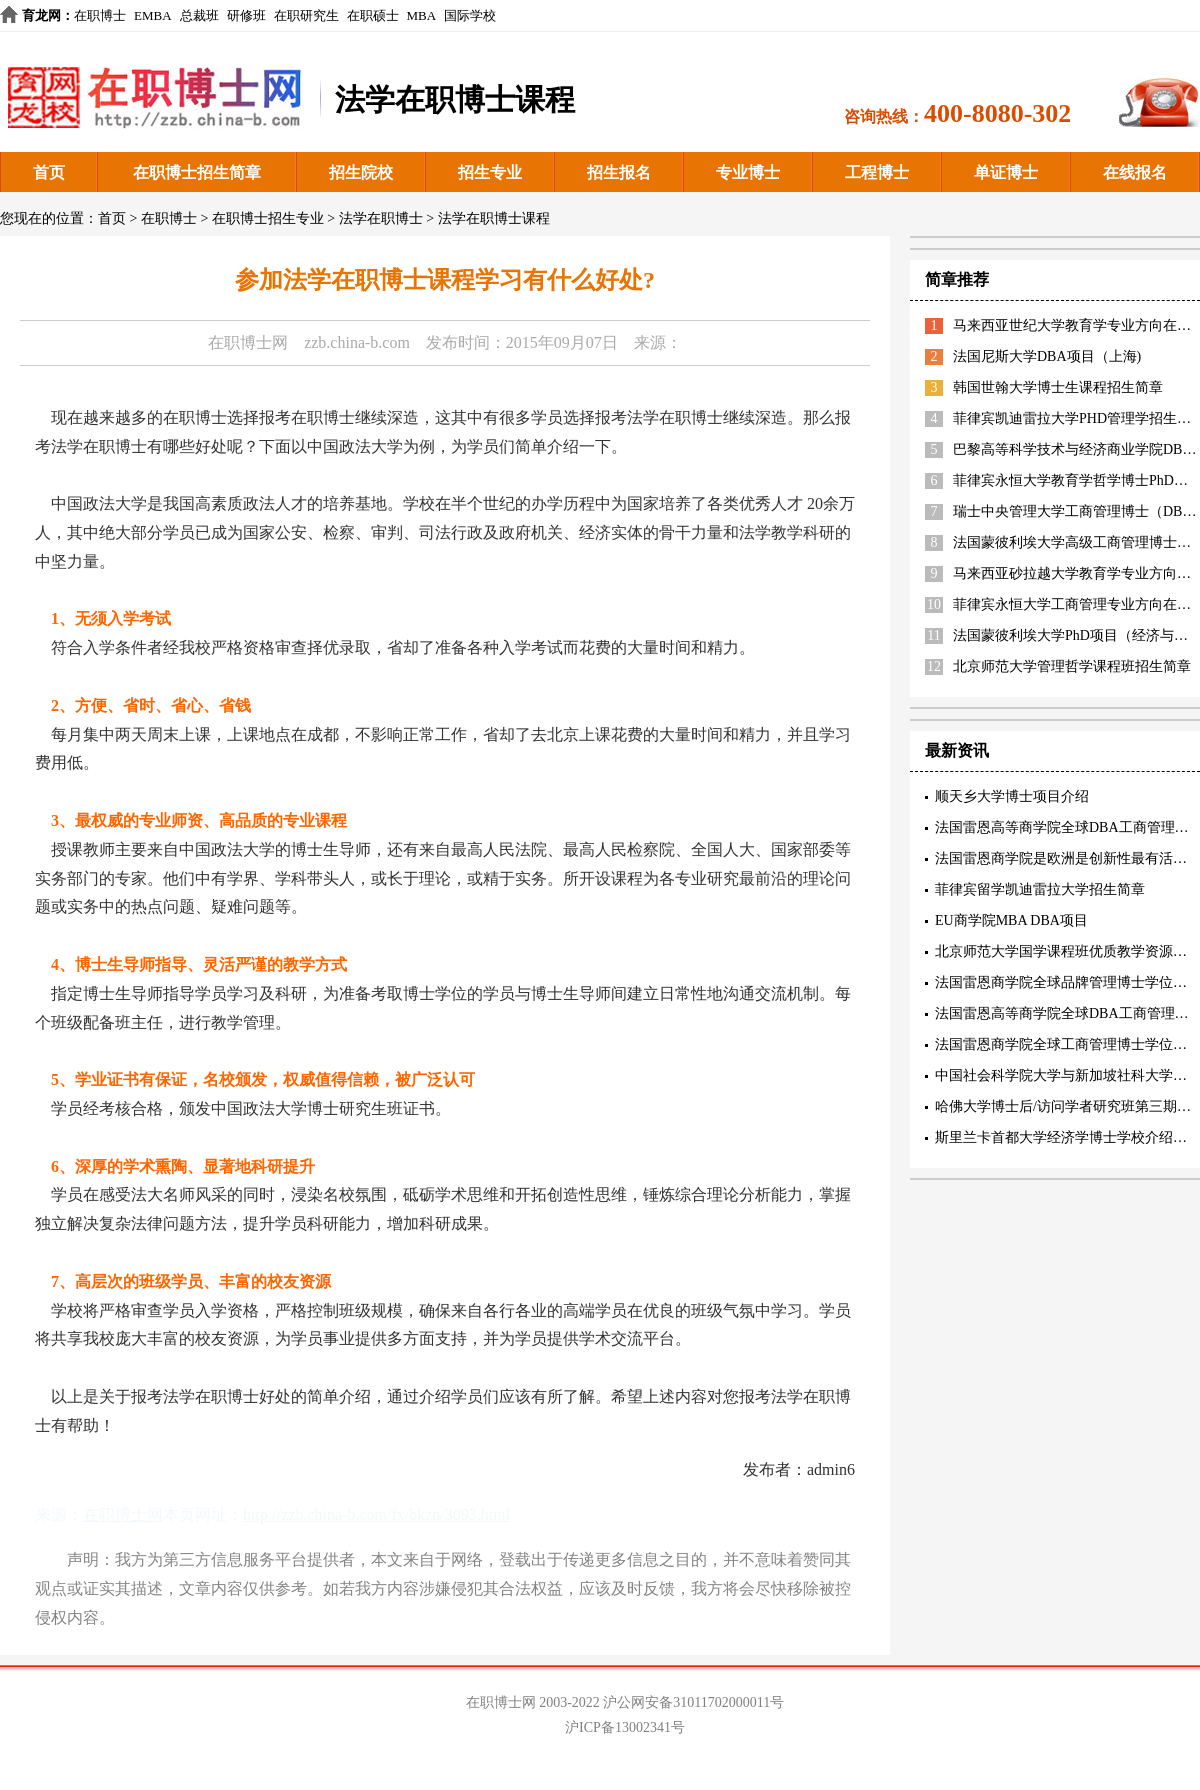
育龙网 (41, 15)
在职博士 (100, 15)
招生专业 (490, 172)
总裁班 (199, 15)
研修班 (246, 15)
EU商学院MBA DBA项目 (1011, 920)
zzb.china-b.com (357, 342)
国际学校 (470, 15)
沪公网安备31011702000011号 (693, 1702)
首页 (49, 172)
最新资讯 (957, 750)
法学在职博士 (381, 218)
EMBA (153, 15)
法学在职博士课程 (494, 218)
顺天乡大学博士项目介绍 (1012, 796)
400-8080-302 (997, 113)
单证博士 (1006, 172)
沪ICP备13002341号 (625, 1727)
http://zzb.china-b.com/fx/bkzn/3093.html (376, 1514)
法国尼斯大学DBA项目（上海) (1047, 356)
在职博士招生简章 (197, 172)
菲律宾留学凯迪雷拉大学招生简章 (1040, 889)
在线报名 (1135, 172)
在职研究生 (306, 15)
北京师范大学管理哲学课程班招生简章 (1072, 666)
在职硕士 (373, 15)
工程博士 (877, 172)
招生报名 (619, 172)
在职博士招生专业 (268, 218)
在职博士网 (248, 342)
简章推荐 (957, 279)
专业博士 (748, 172)
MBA (422, 15)
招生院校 (361, 172)
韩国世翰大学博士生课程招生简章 (1058, 387)
